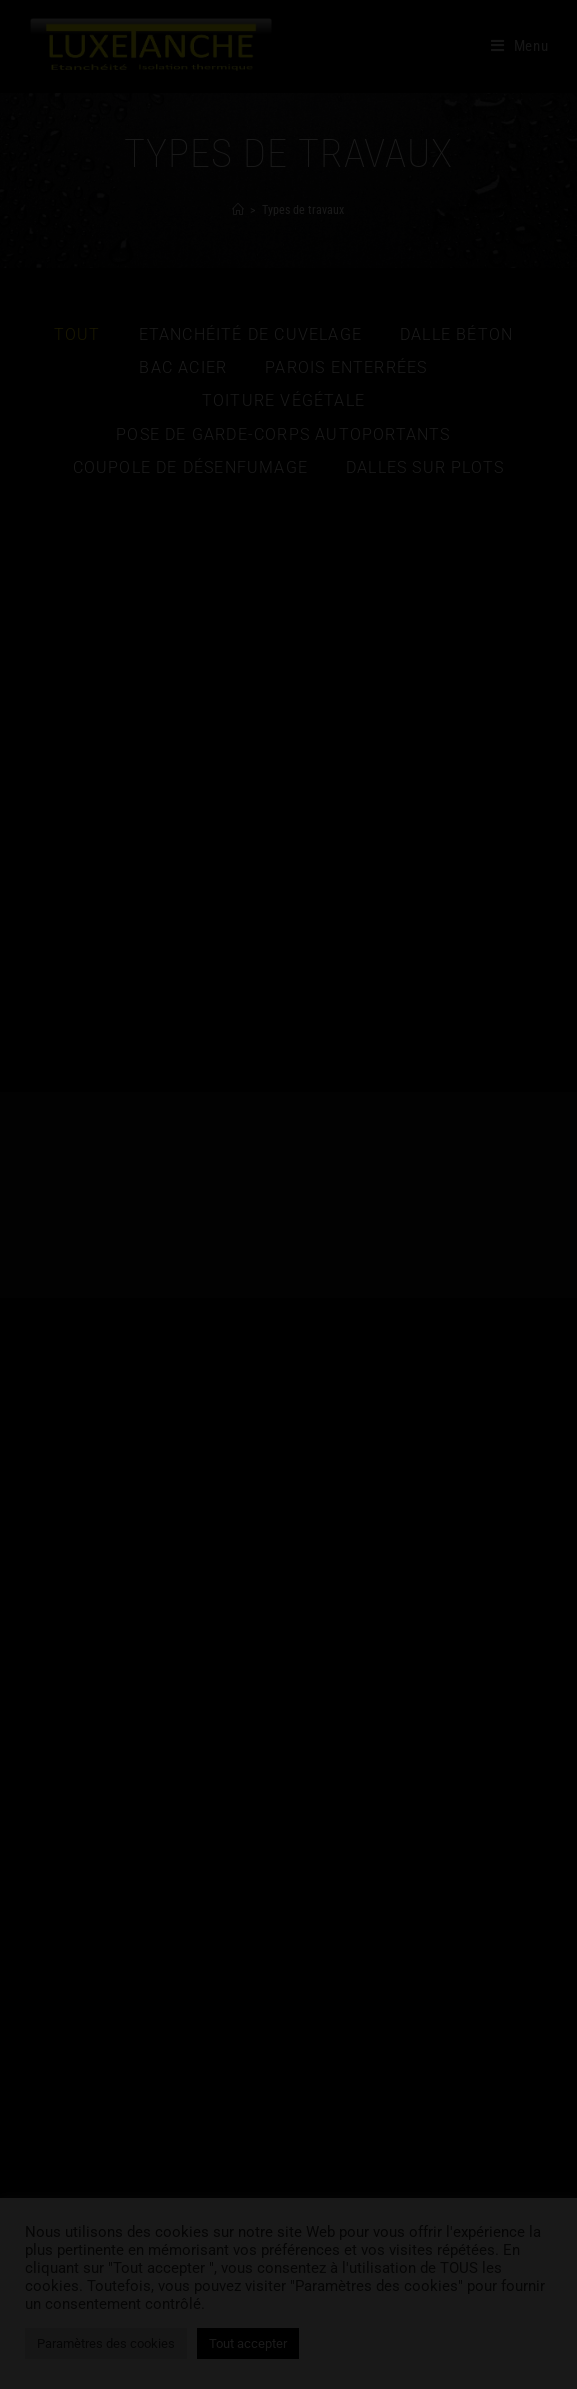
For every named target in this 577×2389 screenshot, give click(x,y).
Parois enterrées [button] (346, 367)
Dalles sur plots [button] (425, 467)
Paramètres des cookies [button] (106, 2343)
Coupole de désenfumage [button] (190, 467)
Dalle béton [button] (456, 334)
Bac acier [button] (183, 367)
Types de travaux (303, 210)
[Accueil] (238, 210)
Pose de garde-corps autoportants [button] (283, 434)
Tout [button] (77, 334)
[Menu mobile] (520, 46)
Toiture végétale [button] (283, 400)
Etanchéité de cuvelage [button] (250, 334)
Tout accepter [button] (248, 2343)
